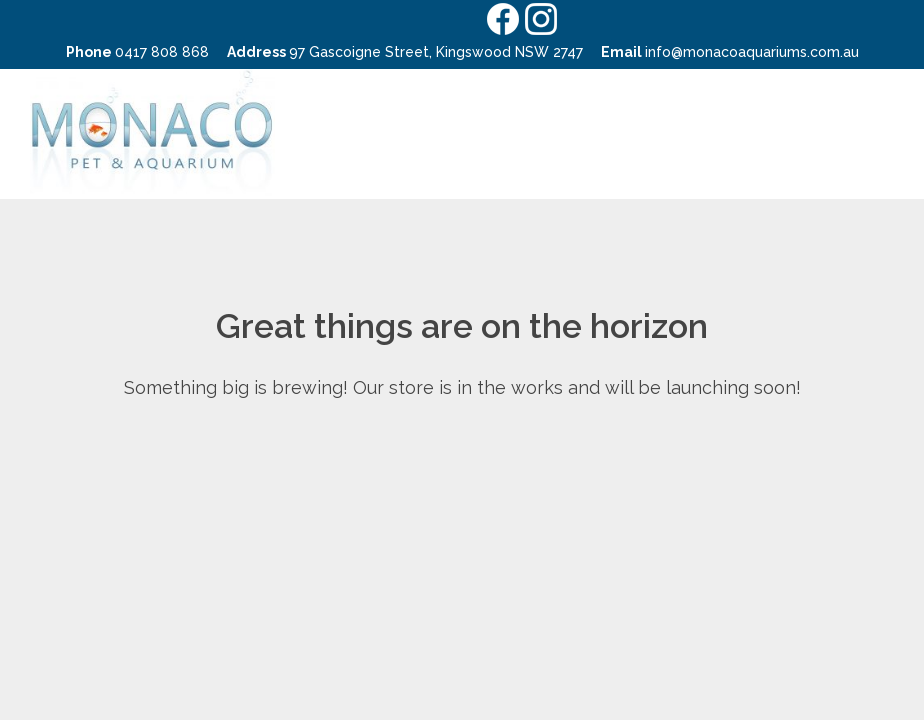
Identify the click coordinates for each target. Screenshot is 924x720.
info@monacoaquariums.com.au (752, 52)
